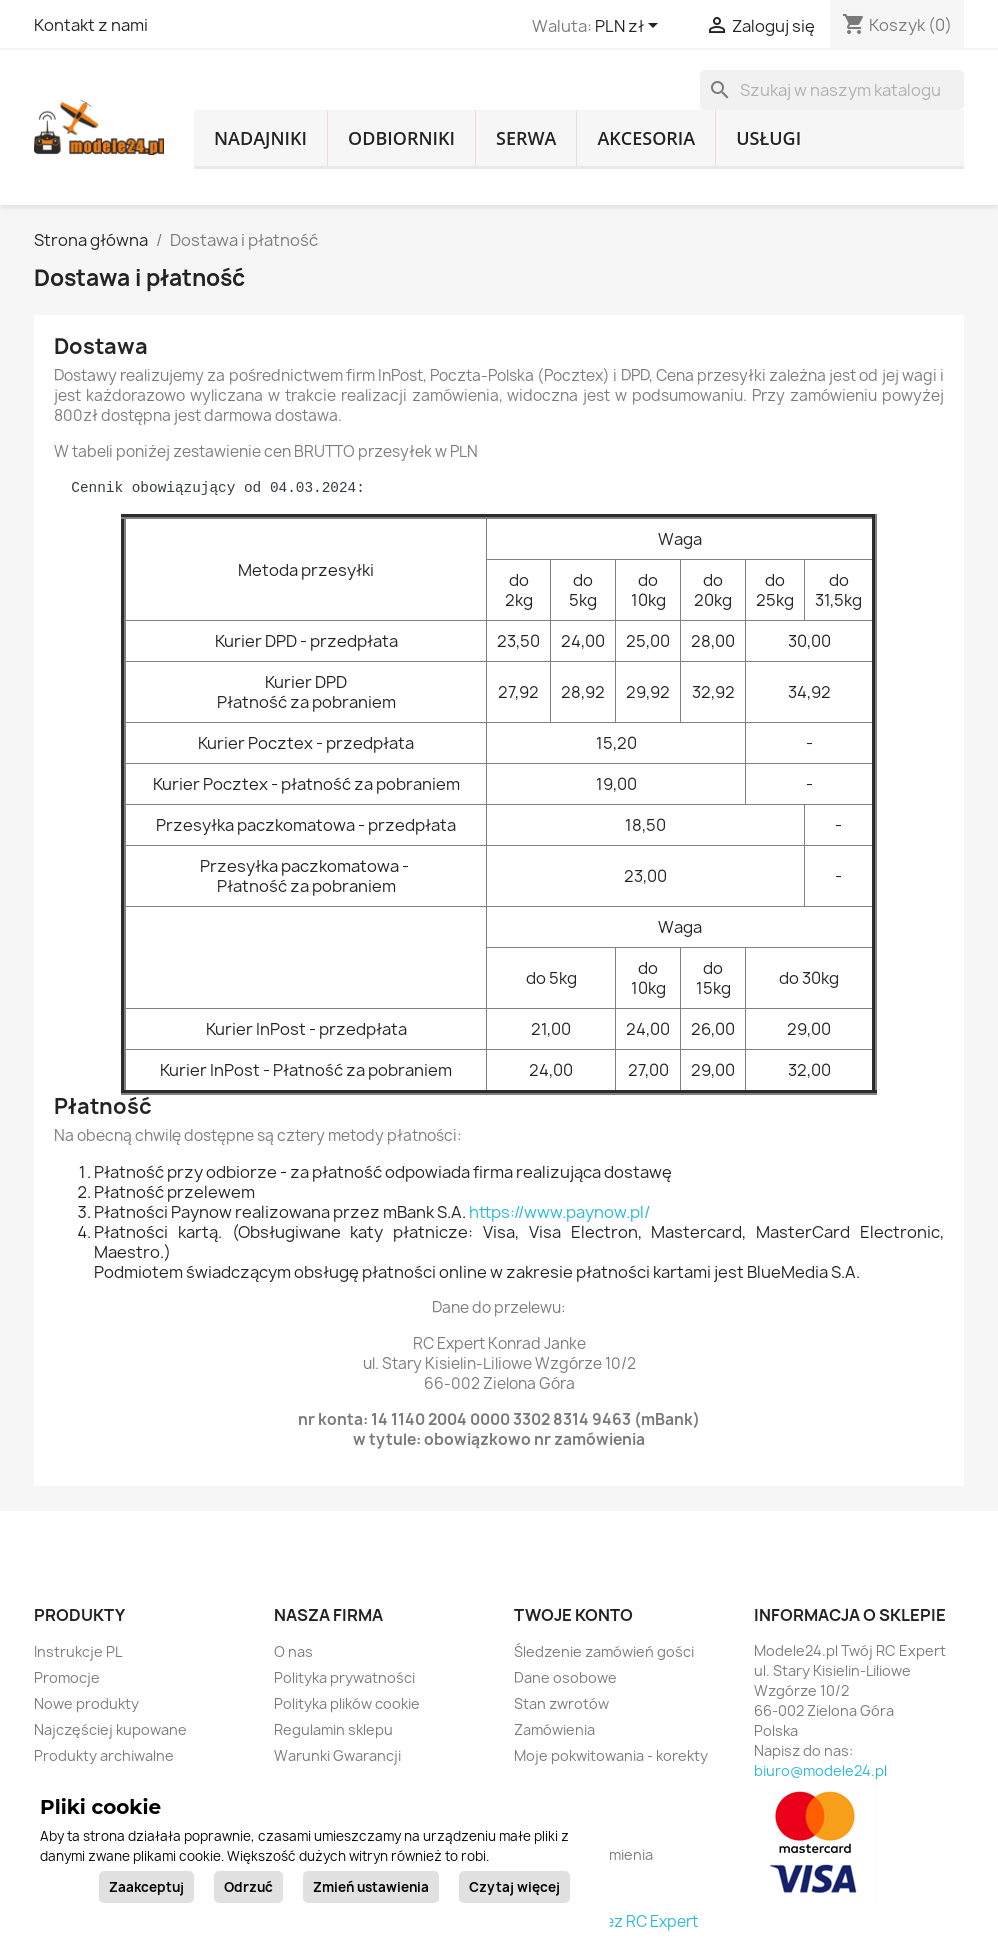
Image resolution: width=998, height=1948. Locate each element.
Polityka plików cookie (347, 1703)
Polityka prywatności (344, 1677)
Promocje (67, 1677)
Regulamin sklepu (333, 1729)
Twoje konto (573, 1615)
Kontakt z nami (91, 25)
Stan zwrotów (561, 1703)
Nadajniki (260, 138)
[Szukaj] (832, 90)
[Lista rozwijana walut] (630, 27)
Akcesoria (646, 138)
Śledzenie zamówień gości (604, 1651)
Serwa (526, 138)
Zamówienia (554, 1729)
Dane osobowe (565, 1677)
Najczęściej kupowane (110, 1729)
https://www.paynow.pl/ (559, 1212)
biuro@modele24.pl (820, 1770)
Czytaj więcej (514, 1887)
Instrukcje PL (78, 1651)
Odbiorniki (401, 138)
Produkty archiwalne (104, 1755)
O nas (293, 1651)
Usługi (768, 138)
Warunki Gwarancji (337, 1755)
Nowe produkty (86, 1703)
